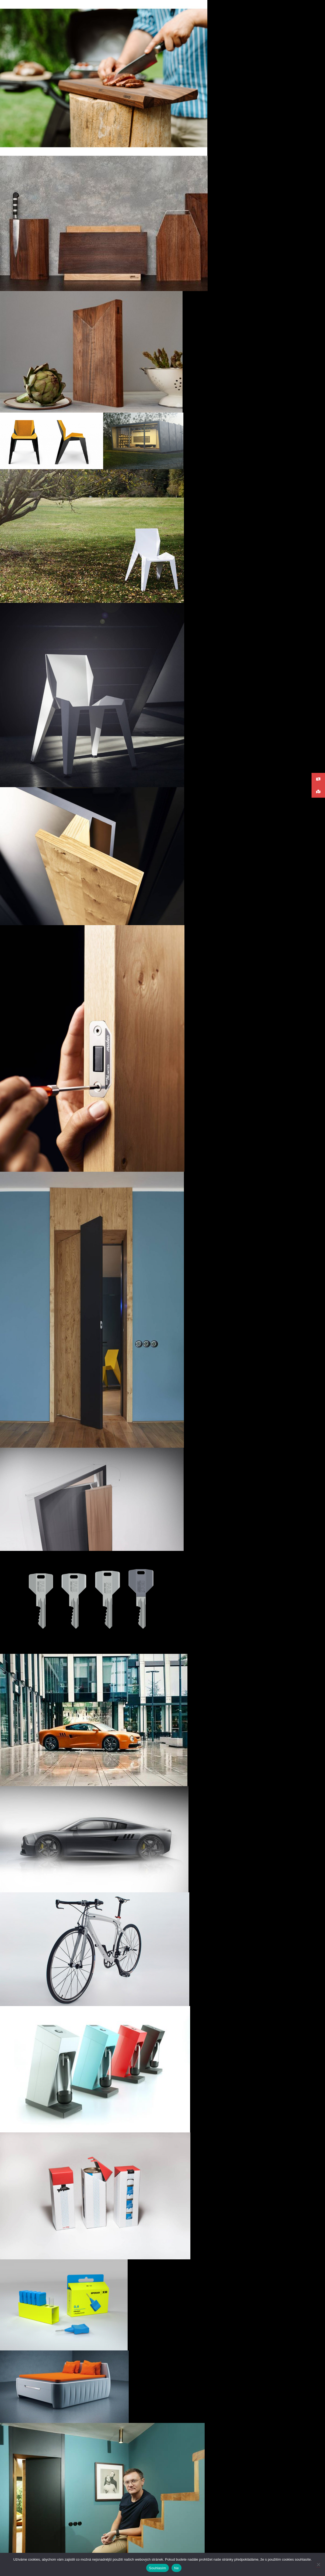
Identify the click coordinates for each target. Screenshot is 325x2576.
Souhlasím (157, 2568)
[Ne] (318, 2564)
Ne (176, 2568)
